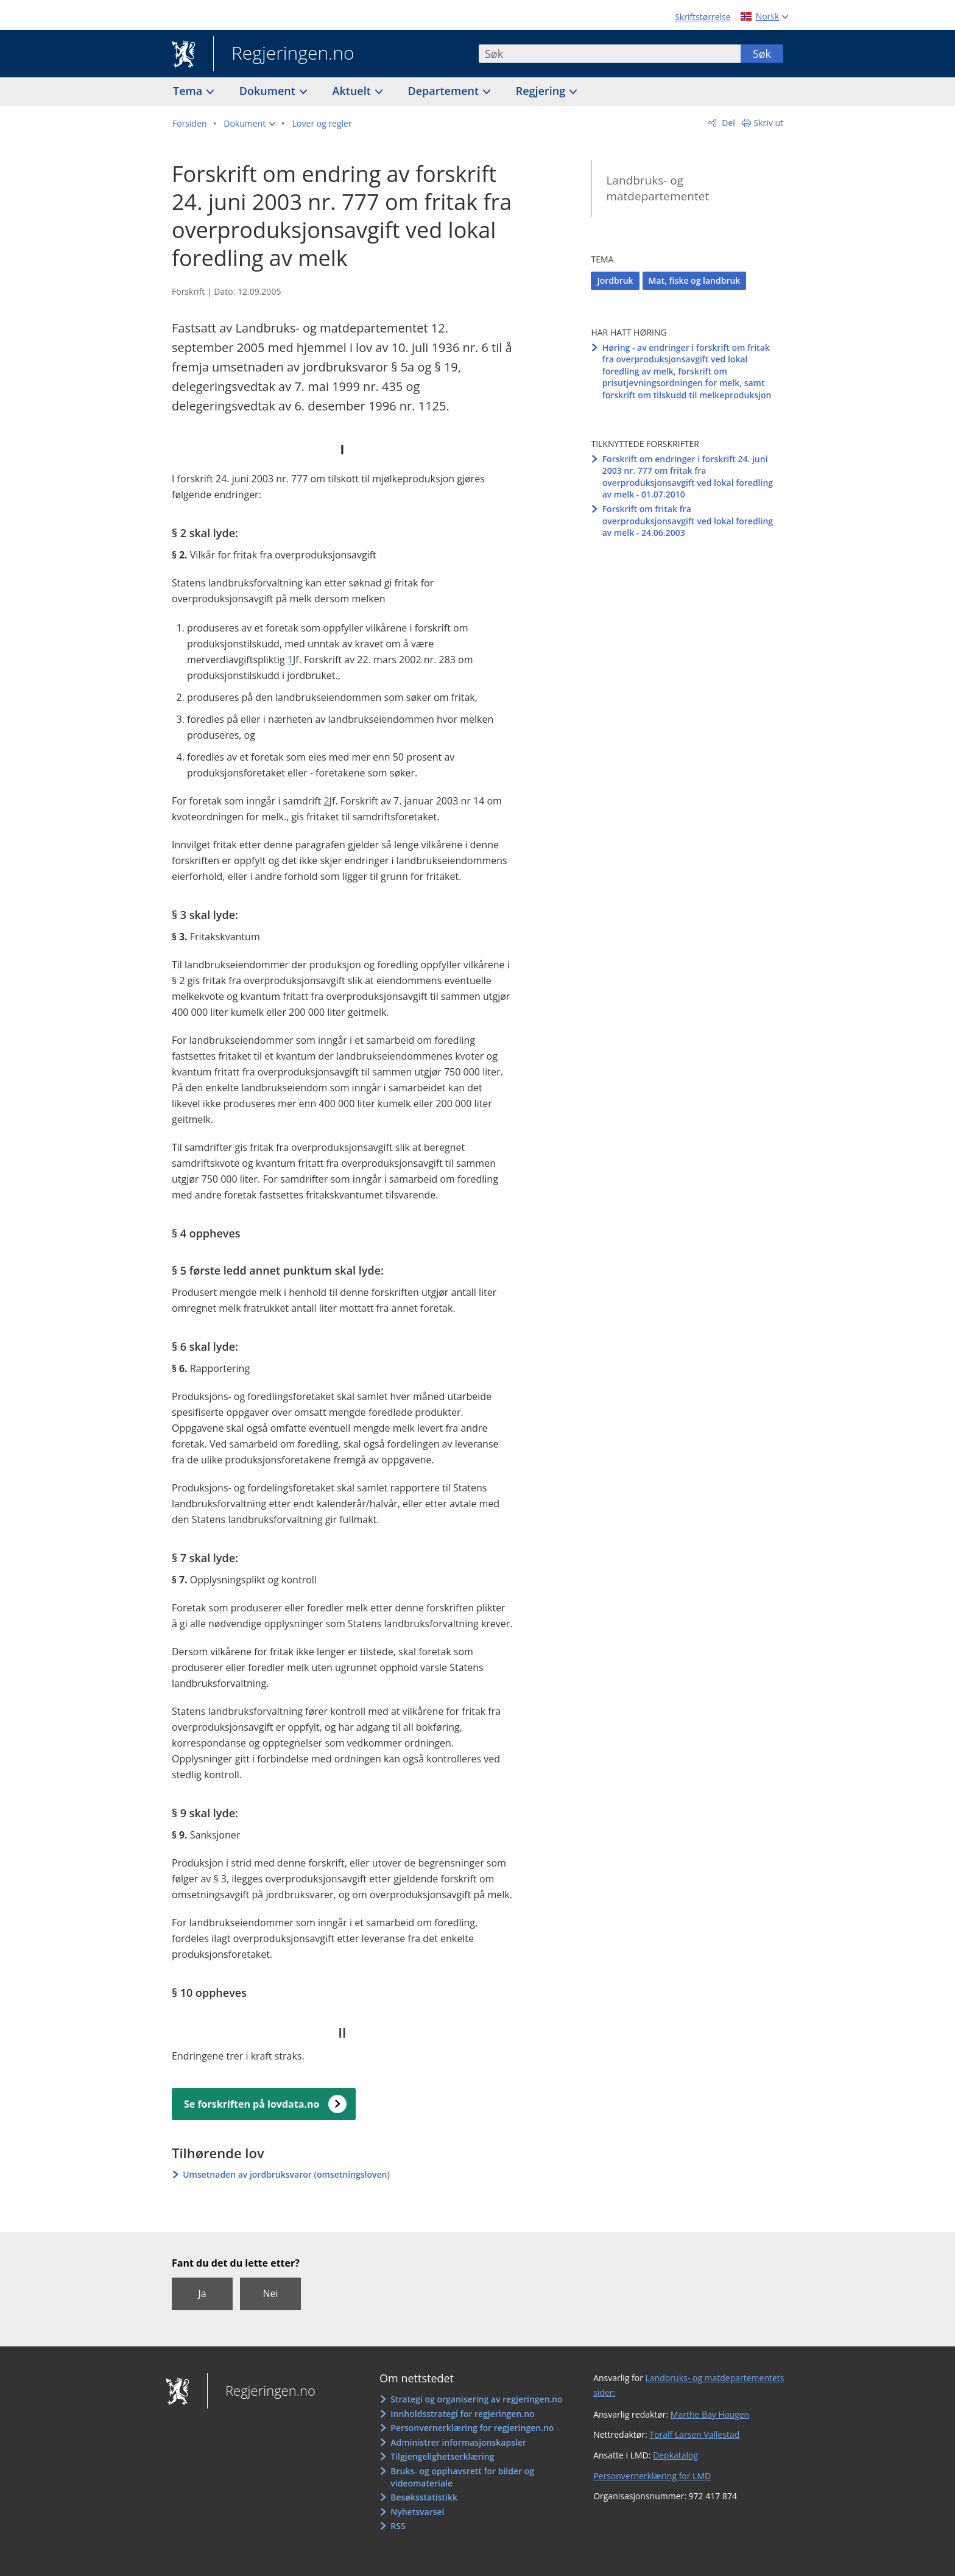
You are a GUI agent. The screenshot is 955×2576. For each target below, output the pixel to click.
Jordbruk (615, 280)
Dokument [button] (268, 90)
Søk (762, 53)
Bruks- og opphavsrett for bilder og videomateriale (462, 2477)
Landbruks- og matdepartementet (657, 188)
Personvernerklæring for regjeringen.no (472, 2427)
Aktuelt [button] (353, 90)
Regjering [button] (542, 90)
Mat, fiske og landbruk (695, 280)
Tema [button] (189, 90)
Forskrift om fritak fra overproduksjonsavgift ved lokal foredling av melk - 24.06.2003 (687, 520)
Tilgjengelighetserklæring (442, 2456)
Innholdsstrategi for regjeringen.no (462, 2413)
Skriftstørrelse (702, 17)
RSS (397, 2526)
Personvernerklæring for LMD (652, 2476)
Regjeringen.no (283, 54)
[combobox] (610, 53)
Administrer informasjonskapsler (458, 2442)
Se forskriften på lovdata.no (251, 2104)
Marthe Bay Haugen (710, 2414)
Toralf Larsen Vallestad (694, 2434)
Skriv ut (769, 122)
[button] (249, 124)
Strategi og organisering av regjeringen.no (476, 2399)
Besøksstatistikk (423, 2497)
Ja (202, 2293)
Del (727, 122)
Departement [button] (445, 90)
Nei (270, 2293)
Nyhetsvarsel (417, 2512)
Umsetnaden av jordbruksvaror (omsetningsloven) (286, 2174)
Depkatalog (675, 2455)
